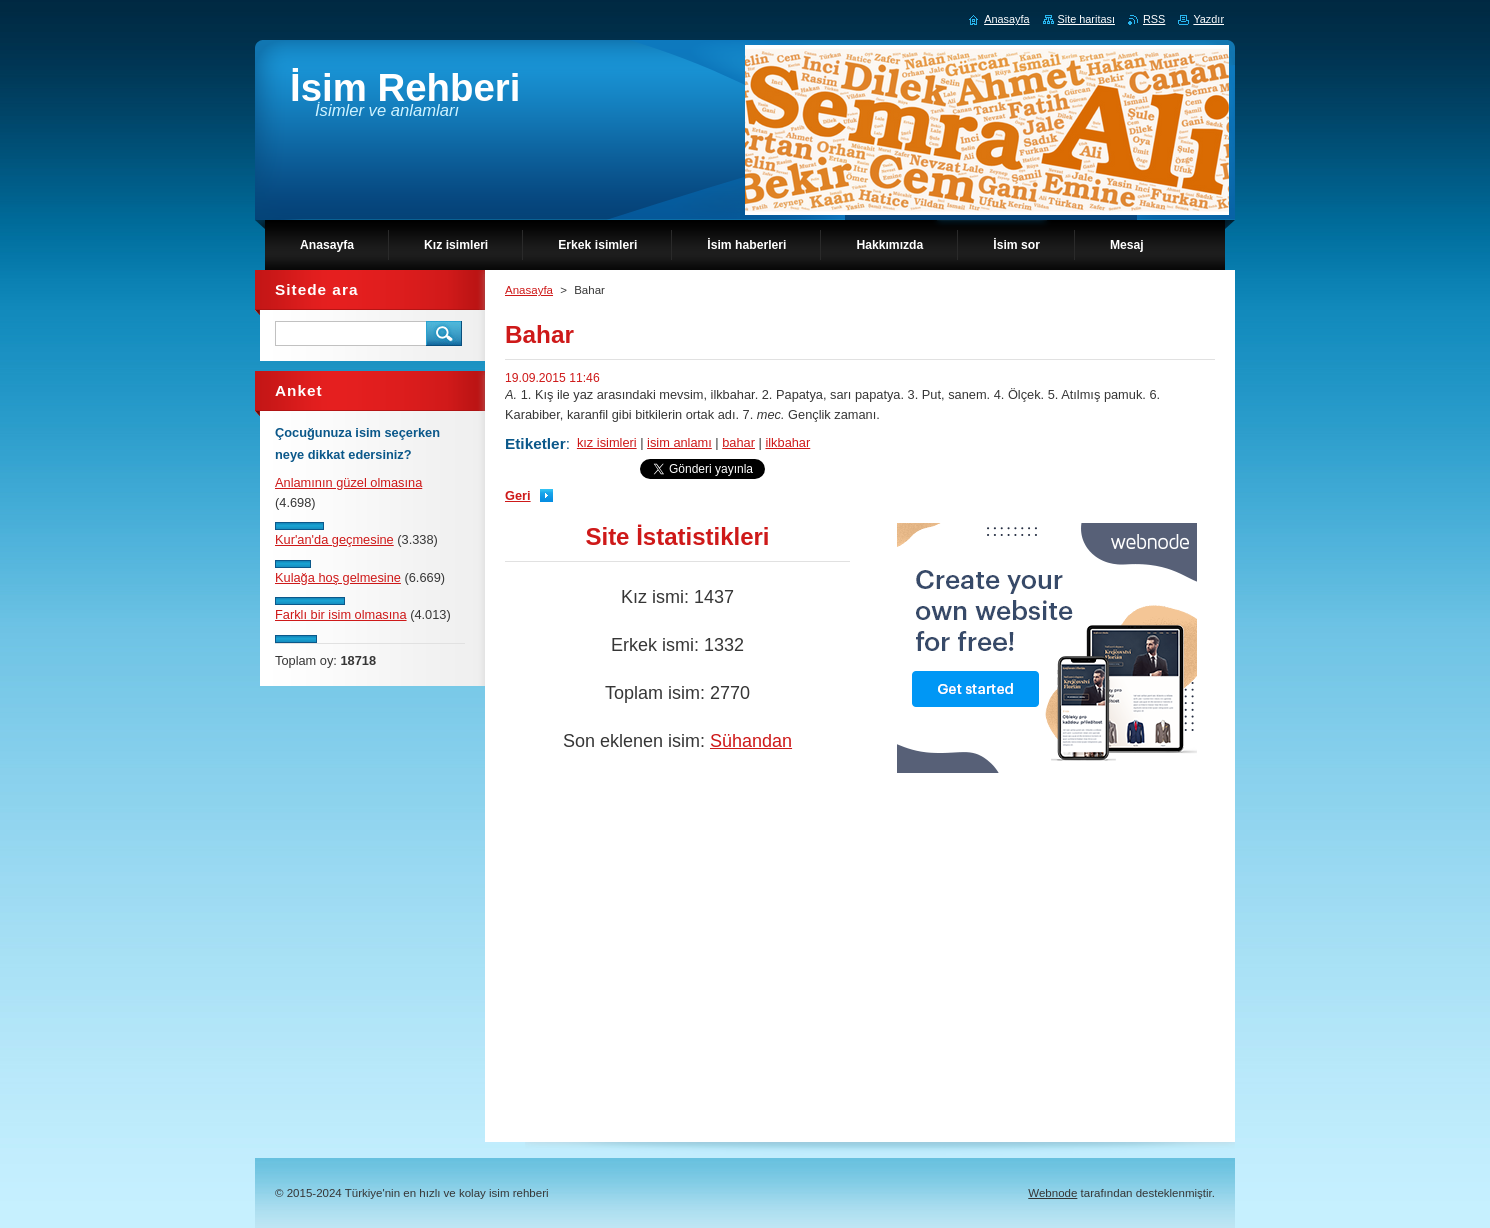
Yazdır (1208, 19)
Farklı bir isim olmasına (341, 614)
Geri (518, 495)
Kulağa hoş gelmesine (338, 577)
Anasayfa (529, 290)
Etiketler (535, 443)
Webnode (1052, 1193)
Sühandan (751, 741)
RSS (1154, 19)
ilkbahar (787, 442)
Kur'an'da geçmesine (334, 539)
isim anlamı (679, 442)
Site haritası (1086, 19)
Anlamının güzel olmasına (348, 482)
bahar (738, 442)
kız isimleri (607, 442)
